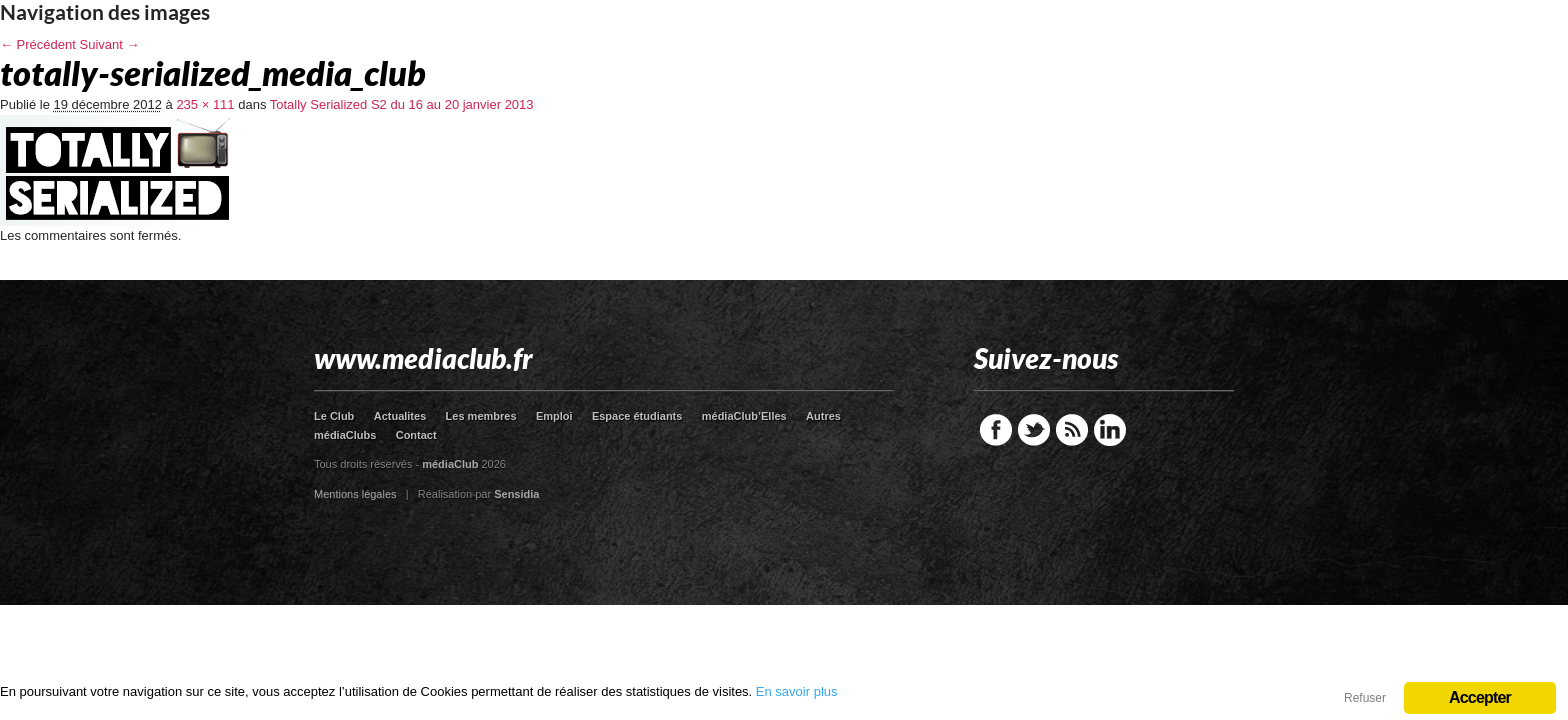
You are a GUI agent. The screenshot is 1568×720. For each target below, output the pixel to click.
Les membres (481, 416)
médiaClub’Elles (744, 416)
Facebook (996, 430)
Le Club (334, 416)
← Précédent (38, 44)
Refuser (1365, 698)
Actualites (400, 416)
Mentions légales (355, 494)
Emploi (554, 416)
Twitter (1034, 430)
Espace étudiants (637, 416)
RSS (1072, 430)
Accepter (1480, 697)
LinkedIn (1110, 430)
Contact (416, 435)
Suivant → (110, 44)
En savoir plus (797, 691)
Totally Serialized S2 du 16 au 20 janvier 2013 (402, 104)
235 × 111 (205, 104)
